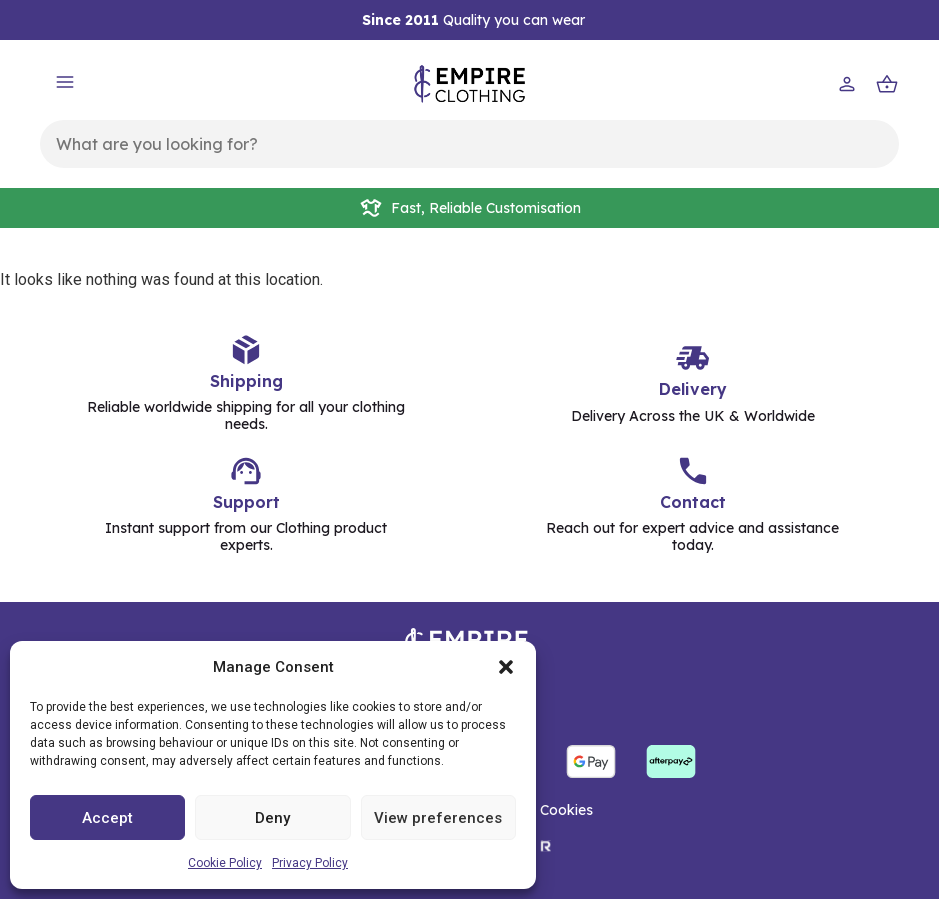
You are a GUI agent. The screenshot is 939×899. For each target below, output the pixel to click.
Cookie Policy (225, 863)
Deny (272, 818)
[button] (506, 667)
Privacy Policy (310, 863)
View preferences (438, 818)
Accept (107, 818)
